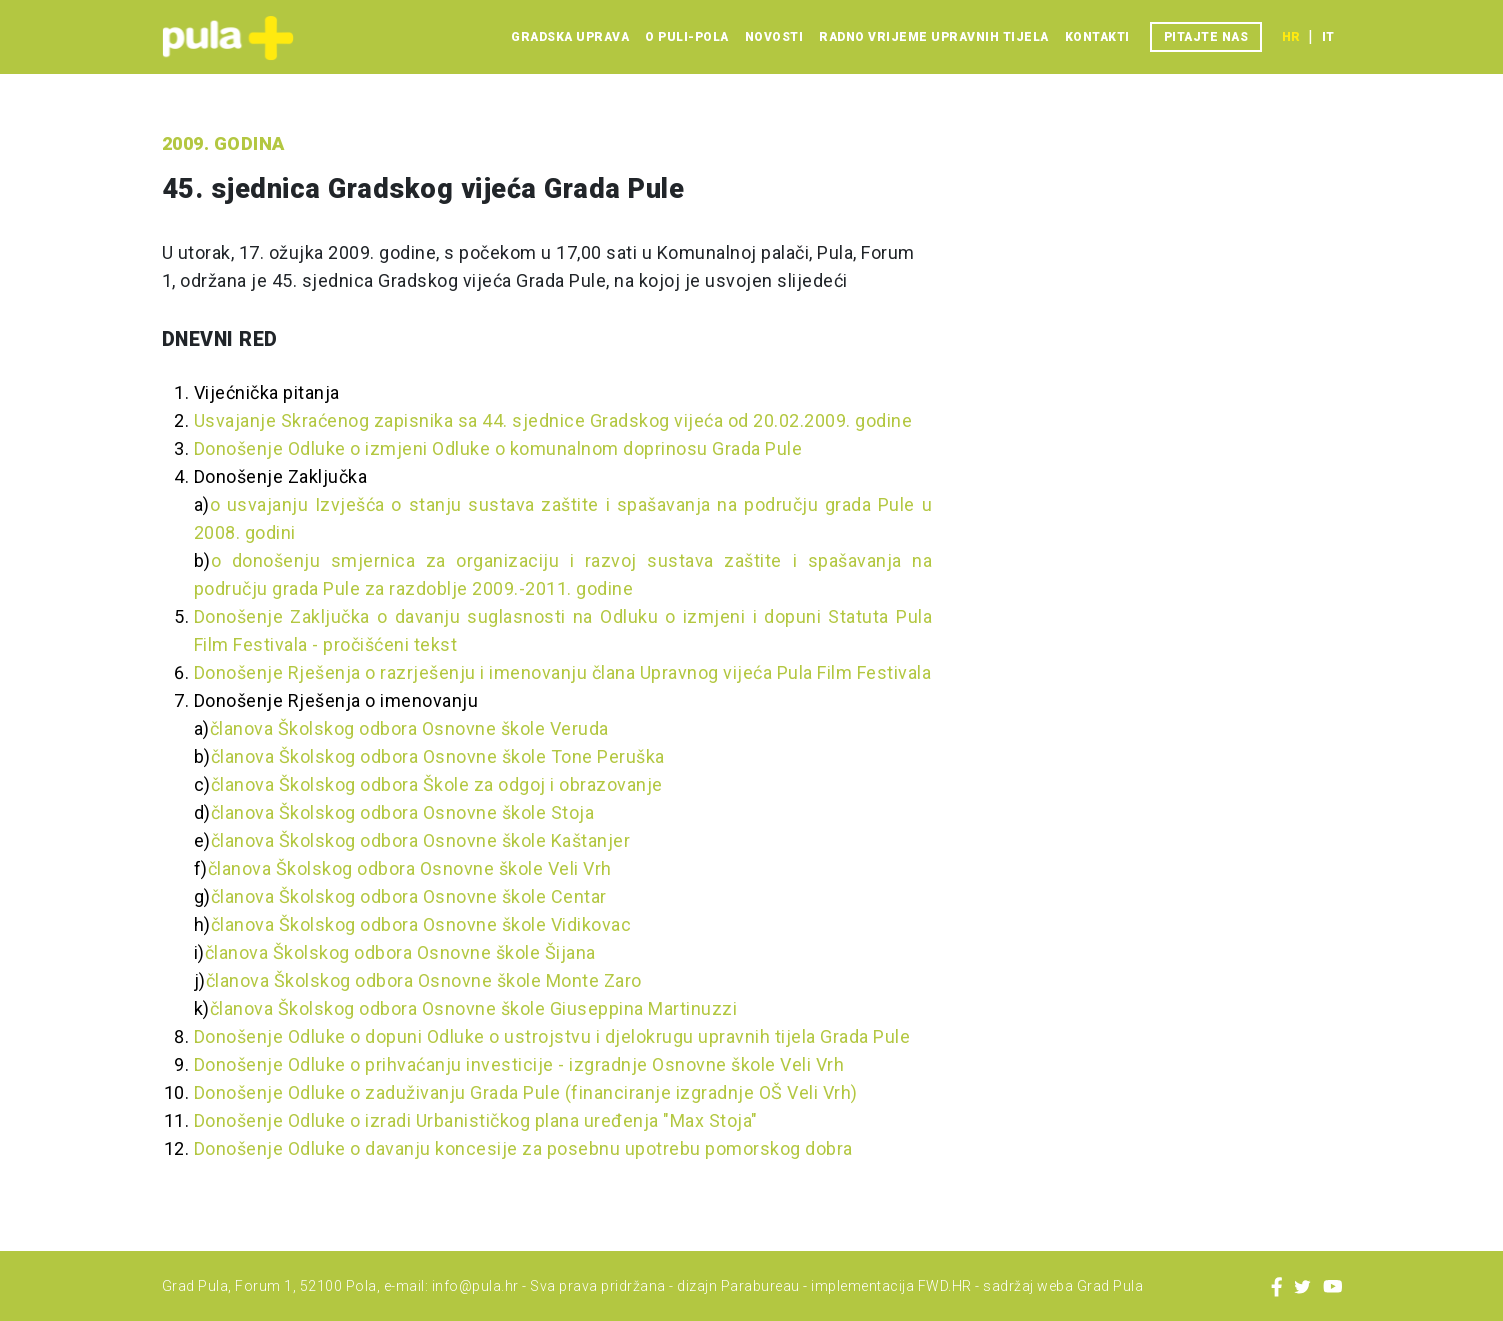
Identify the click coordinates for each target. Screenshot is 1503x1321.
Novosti (774, 37)
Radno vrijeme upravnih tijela (934, 37)
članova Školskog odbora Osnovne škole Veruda (409, 728)
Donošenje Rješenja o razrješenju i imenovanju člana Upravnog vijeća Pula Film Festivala (563, 672)
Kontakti (1097, 37)
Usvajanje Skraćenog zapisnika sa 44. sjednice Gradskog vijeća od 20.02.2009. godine (553, 420)
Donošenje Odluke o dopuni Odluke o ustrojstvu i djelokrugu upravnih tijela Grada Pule (552, 1036)
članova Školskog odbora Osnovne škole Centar (409, 896)
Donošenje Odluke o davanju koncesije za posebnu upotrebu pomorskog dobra (523, 1148)
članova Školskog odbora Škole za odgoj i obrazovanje (437, 784)
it (1328, 37)
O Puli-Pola (687, 37)
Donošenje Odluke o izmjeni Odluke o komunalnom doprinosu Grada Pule (498, 448)
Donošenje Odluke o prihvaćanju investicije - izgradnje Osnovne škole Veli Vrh (519, 1064)
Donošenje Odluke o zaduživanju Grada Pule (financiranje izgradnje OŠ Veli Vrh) (526, 1092)
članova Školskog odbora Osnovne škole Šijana (400, 952)
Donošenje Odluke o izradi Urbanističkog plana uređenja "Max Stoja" (476, 1120)
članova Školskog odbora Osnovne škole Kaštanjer (421, 840)
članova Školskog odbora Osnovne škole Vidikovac (421, 924)
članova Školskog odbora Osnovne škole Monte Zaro (424, 980)
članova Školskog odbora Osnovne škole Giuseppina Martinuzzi (474, 1008)
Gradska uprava (570, 37)
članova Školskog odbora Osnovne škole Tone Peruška (438, 756)
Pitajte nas (1206, 37)
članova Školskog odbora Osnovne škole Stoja (403, 812)
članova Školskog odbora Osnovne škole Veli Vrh (410, 868)
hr (1291, 37)
